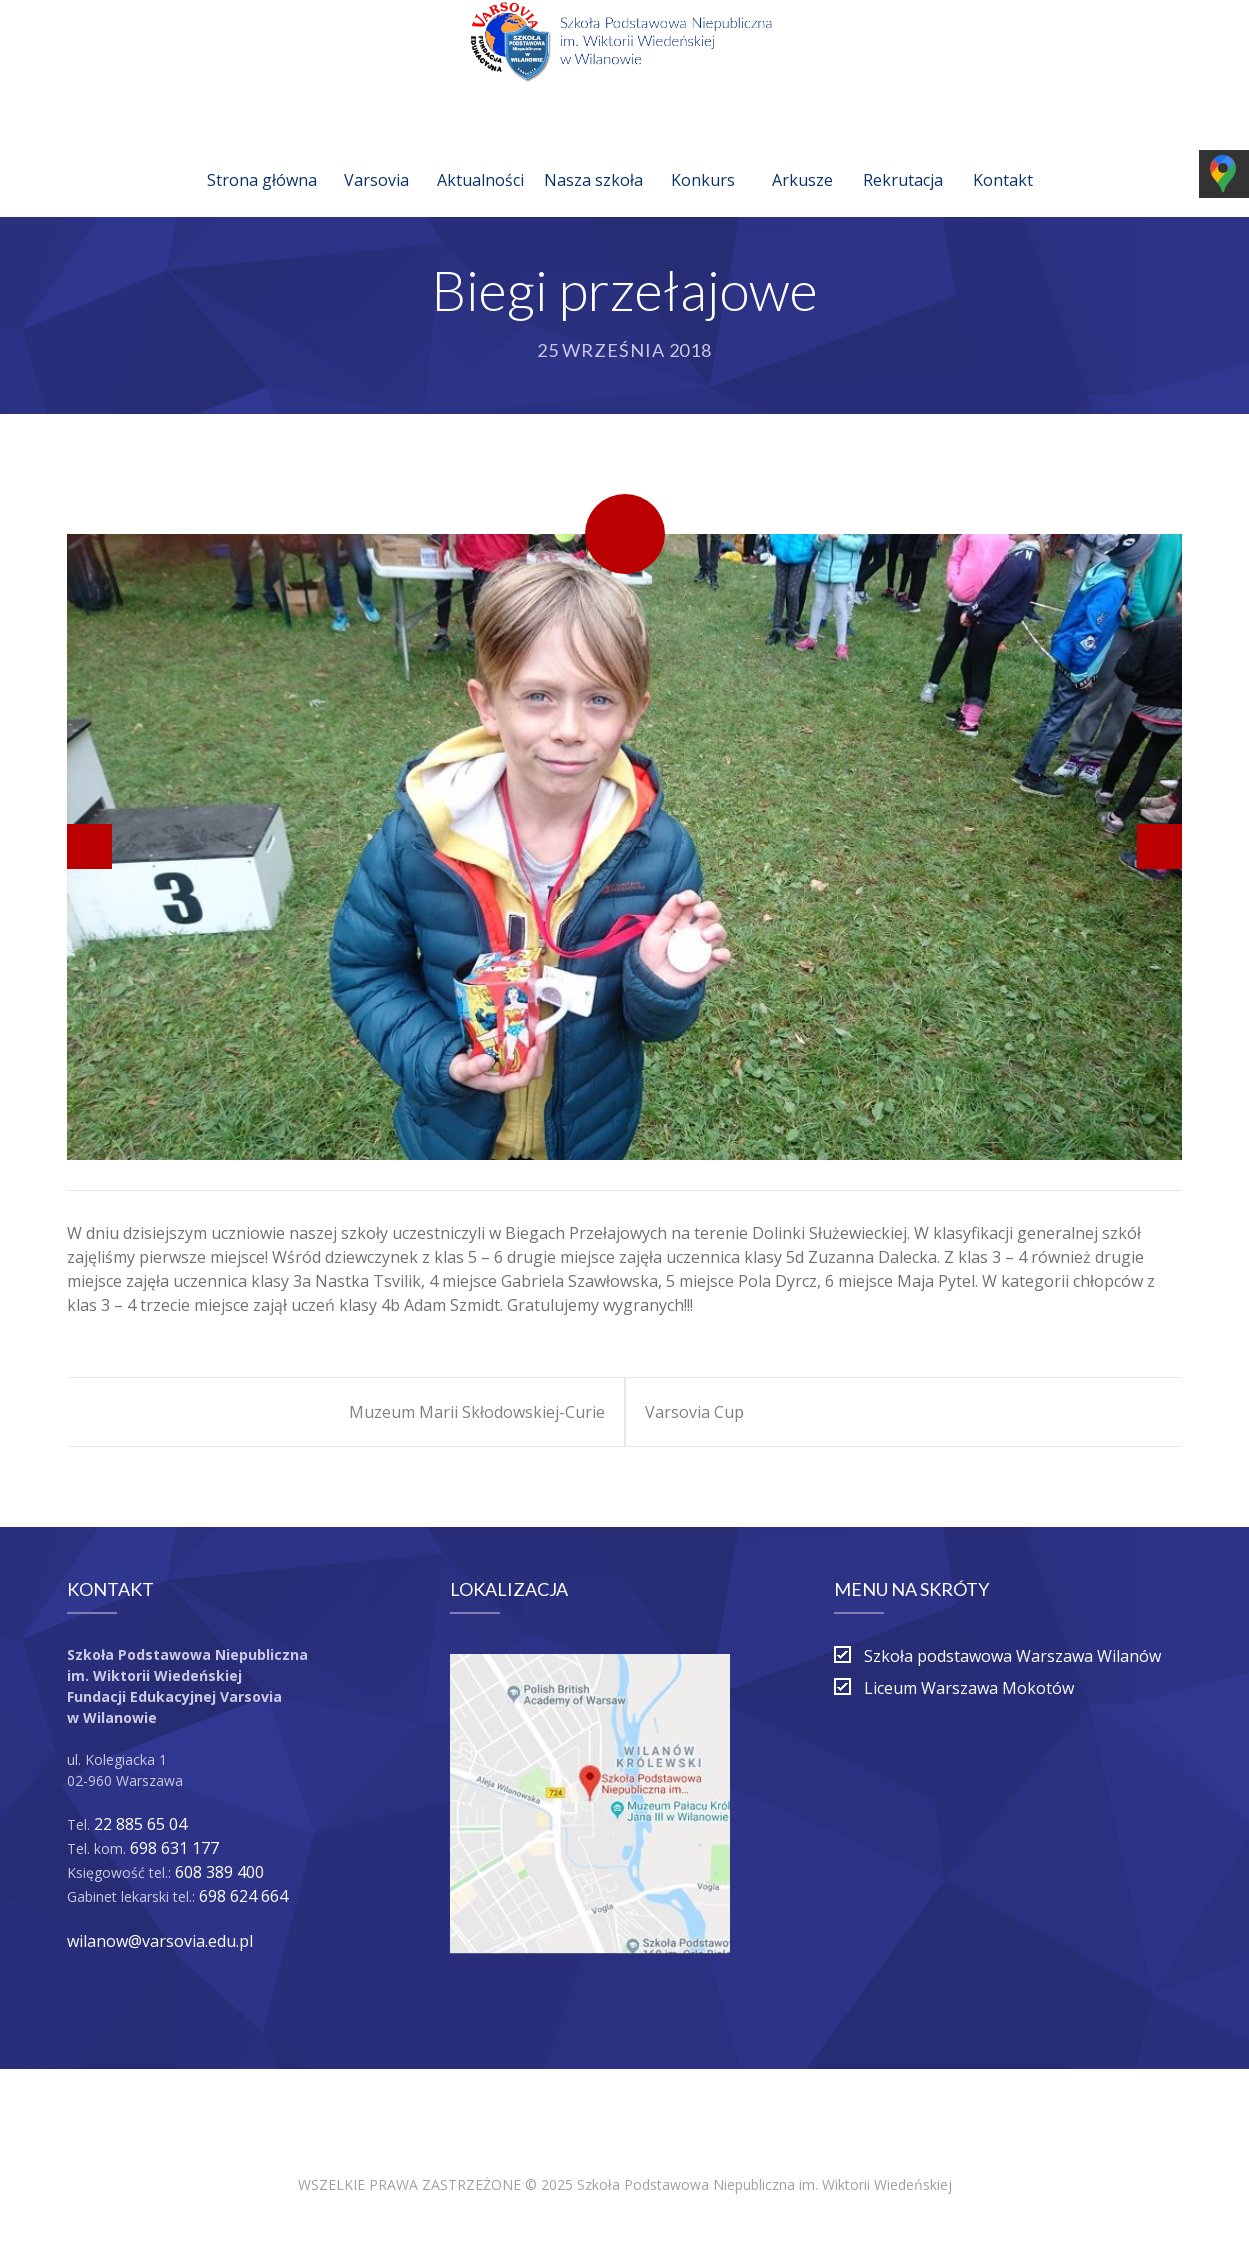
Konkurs (703, 156)
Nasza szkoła (593, 156)
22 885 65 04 (140, 1824)
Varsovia (376, 156)
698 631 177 (174, 1848)
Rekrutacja (903, 156)
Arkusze (802, 156)
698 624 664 (243, 1896)
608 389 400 (219, 1872)
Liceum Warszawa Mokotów (969, 1688)
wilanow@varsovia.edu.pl (160, 1941)
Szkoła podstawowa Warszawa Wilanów (1012, 1656)
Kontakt (1003, 156)
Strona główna (262, 156)
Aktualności (480, 156)
